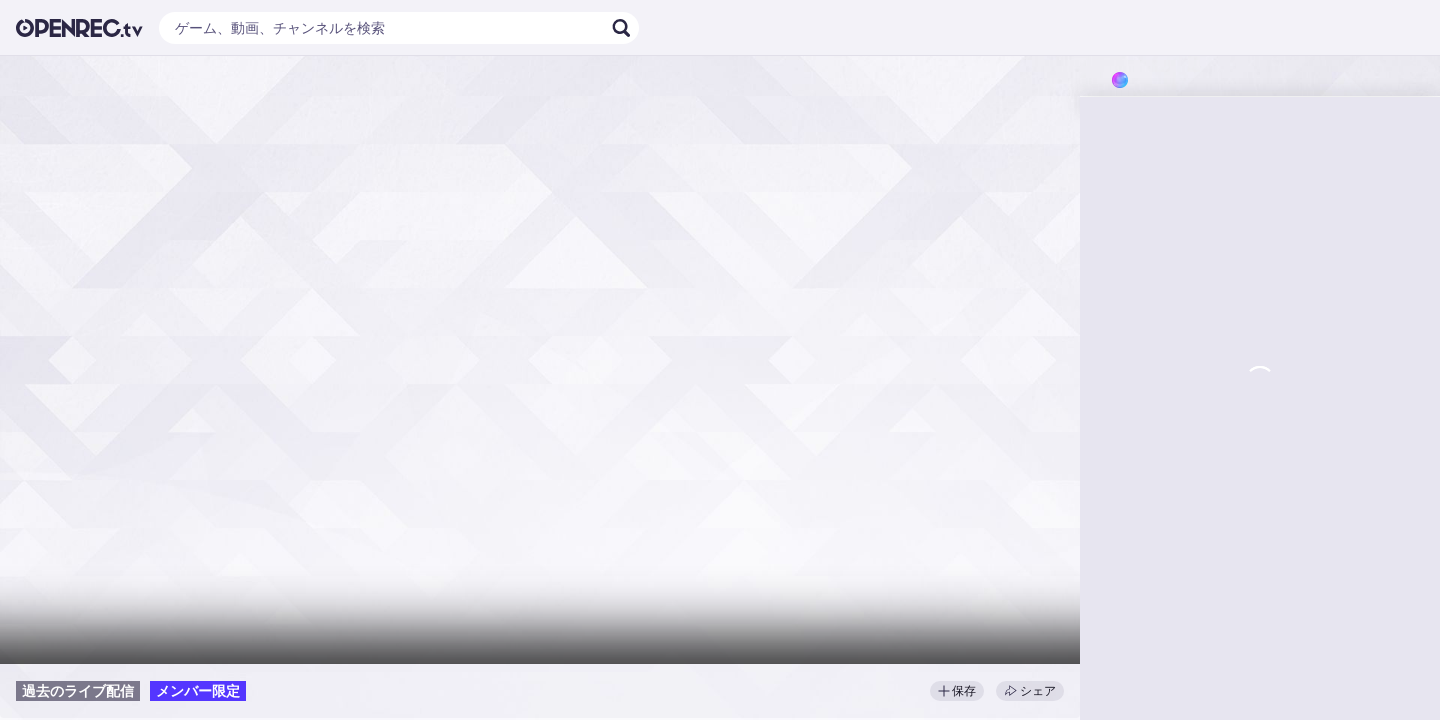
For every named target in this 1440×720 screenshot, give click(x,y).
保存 (957, 691)
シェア (1030, 691)
